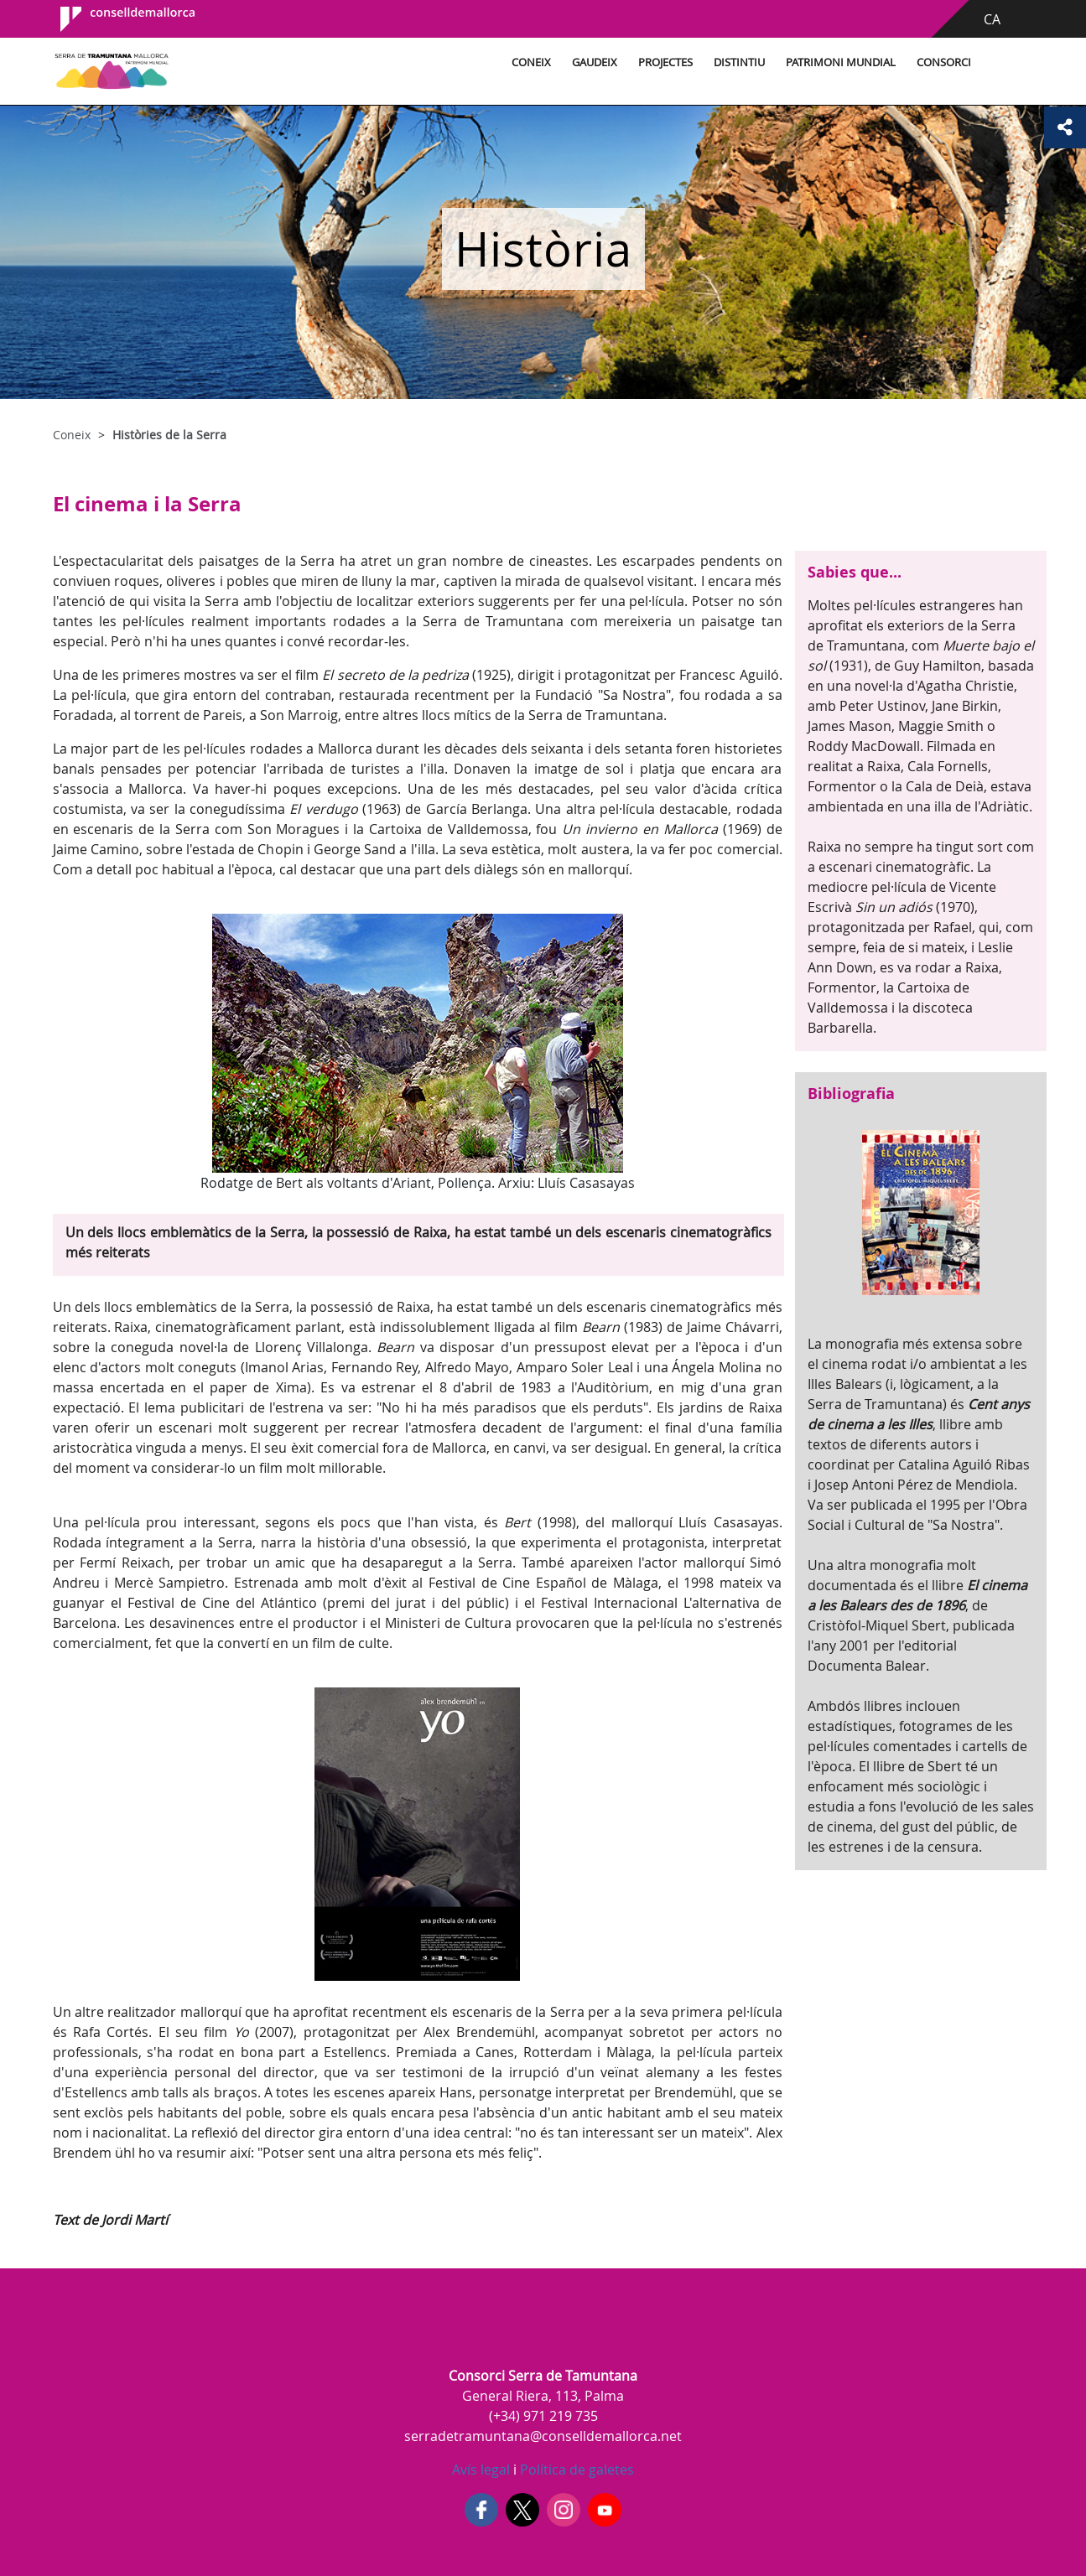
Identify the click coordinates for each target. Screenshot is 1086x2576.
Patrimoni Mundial (841, 62)
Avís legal (481, 2469)
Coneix (531, 62)
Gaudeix (594, 62)
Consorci (944, 62)
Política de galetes (575, 2469)
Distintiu (739, 62)
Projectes (665, 62)
